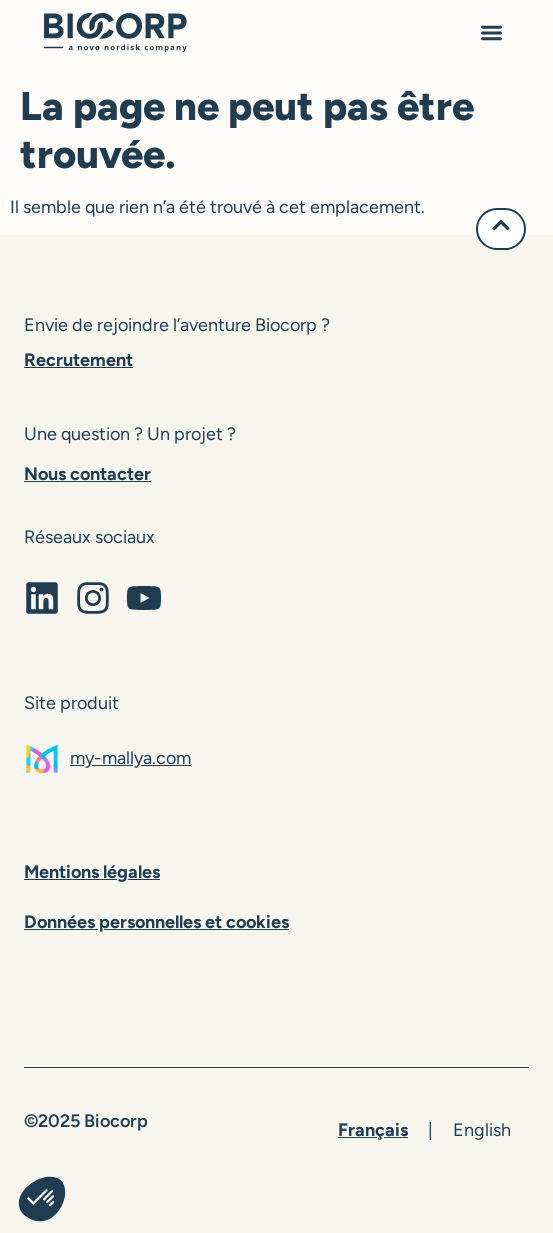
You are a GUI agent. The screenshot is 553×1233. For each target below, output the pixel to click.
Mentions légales (92, 872)
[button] (491, 36)
